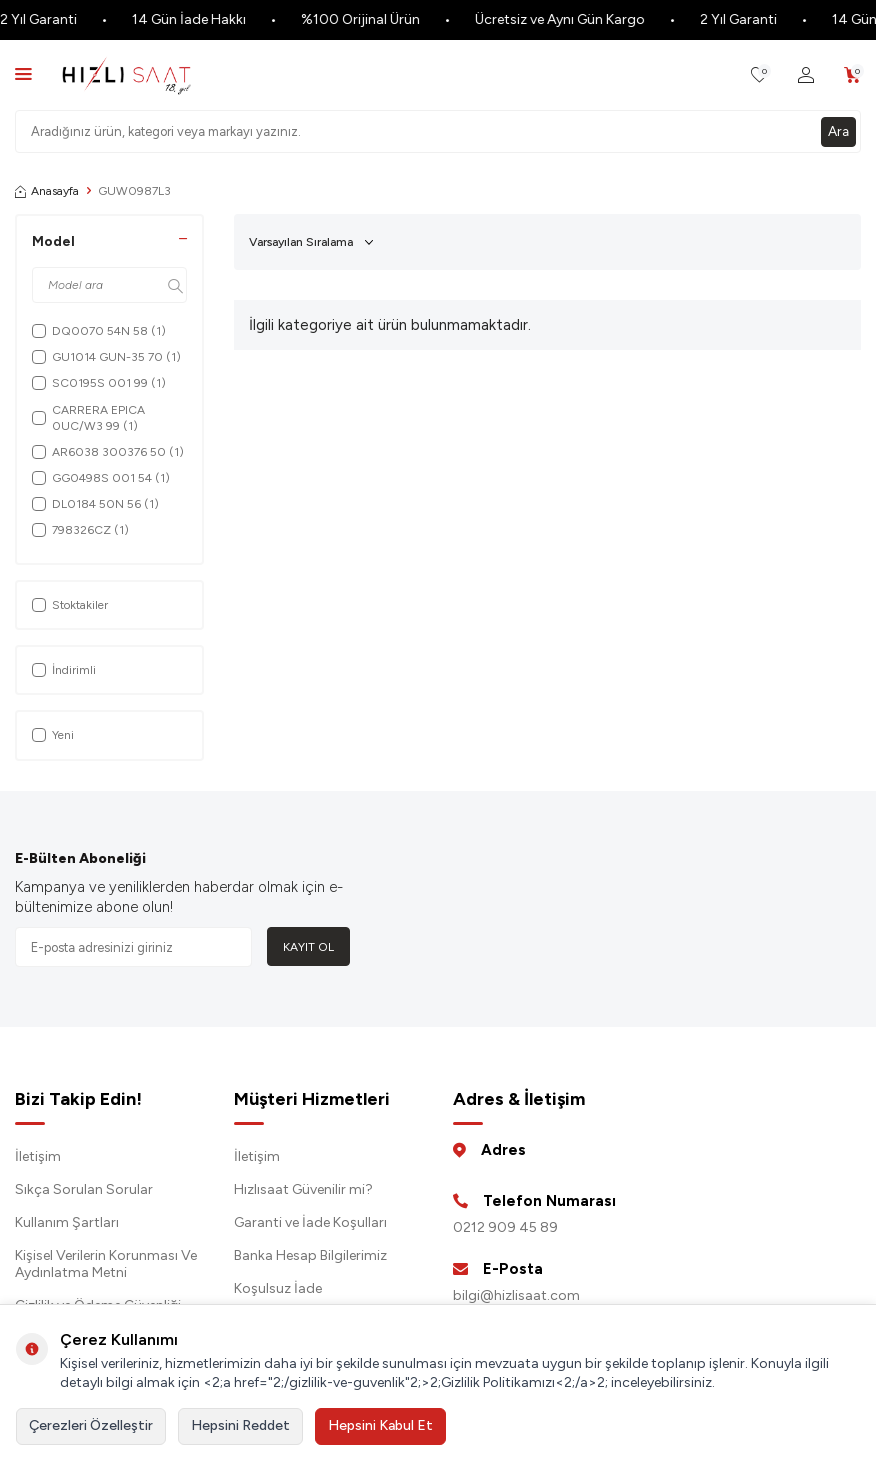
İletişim (38, 1156)
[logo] (126, 75)
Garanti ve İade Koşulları (310, 1222)
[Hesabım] (806, 75)
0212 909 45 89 (505, 1227)
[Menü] (23, 73)
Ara (838, 130)
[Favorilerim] (759, 75)
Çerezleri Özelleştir (91, 1425)
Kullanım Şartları (67, 1222)
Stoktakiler (70, 605)
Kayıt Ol (308, 947)
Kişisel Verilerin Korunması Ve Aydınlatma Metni (106, 1264)
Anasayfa (47, 191)
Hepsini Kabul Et (380, 1425)
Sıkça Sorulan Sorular (84, 1189)
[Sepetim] (852, 75)
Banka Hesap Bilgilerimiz (310, 1255)
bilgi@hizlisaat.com (516, 1295)
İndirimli (64, 670)
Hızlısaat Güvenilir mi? (303, 1189)
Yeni (53, 735)
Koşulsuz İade (278, 1288)
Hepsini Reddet (240, 1425)
